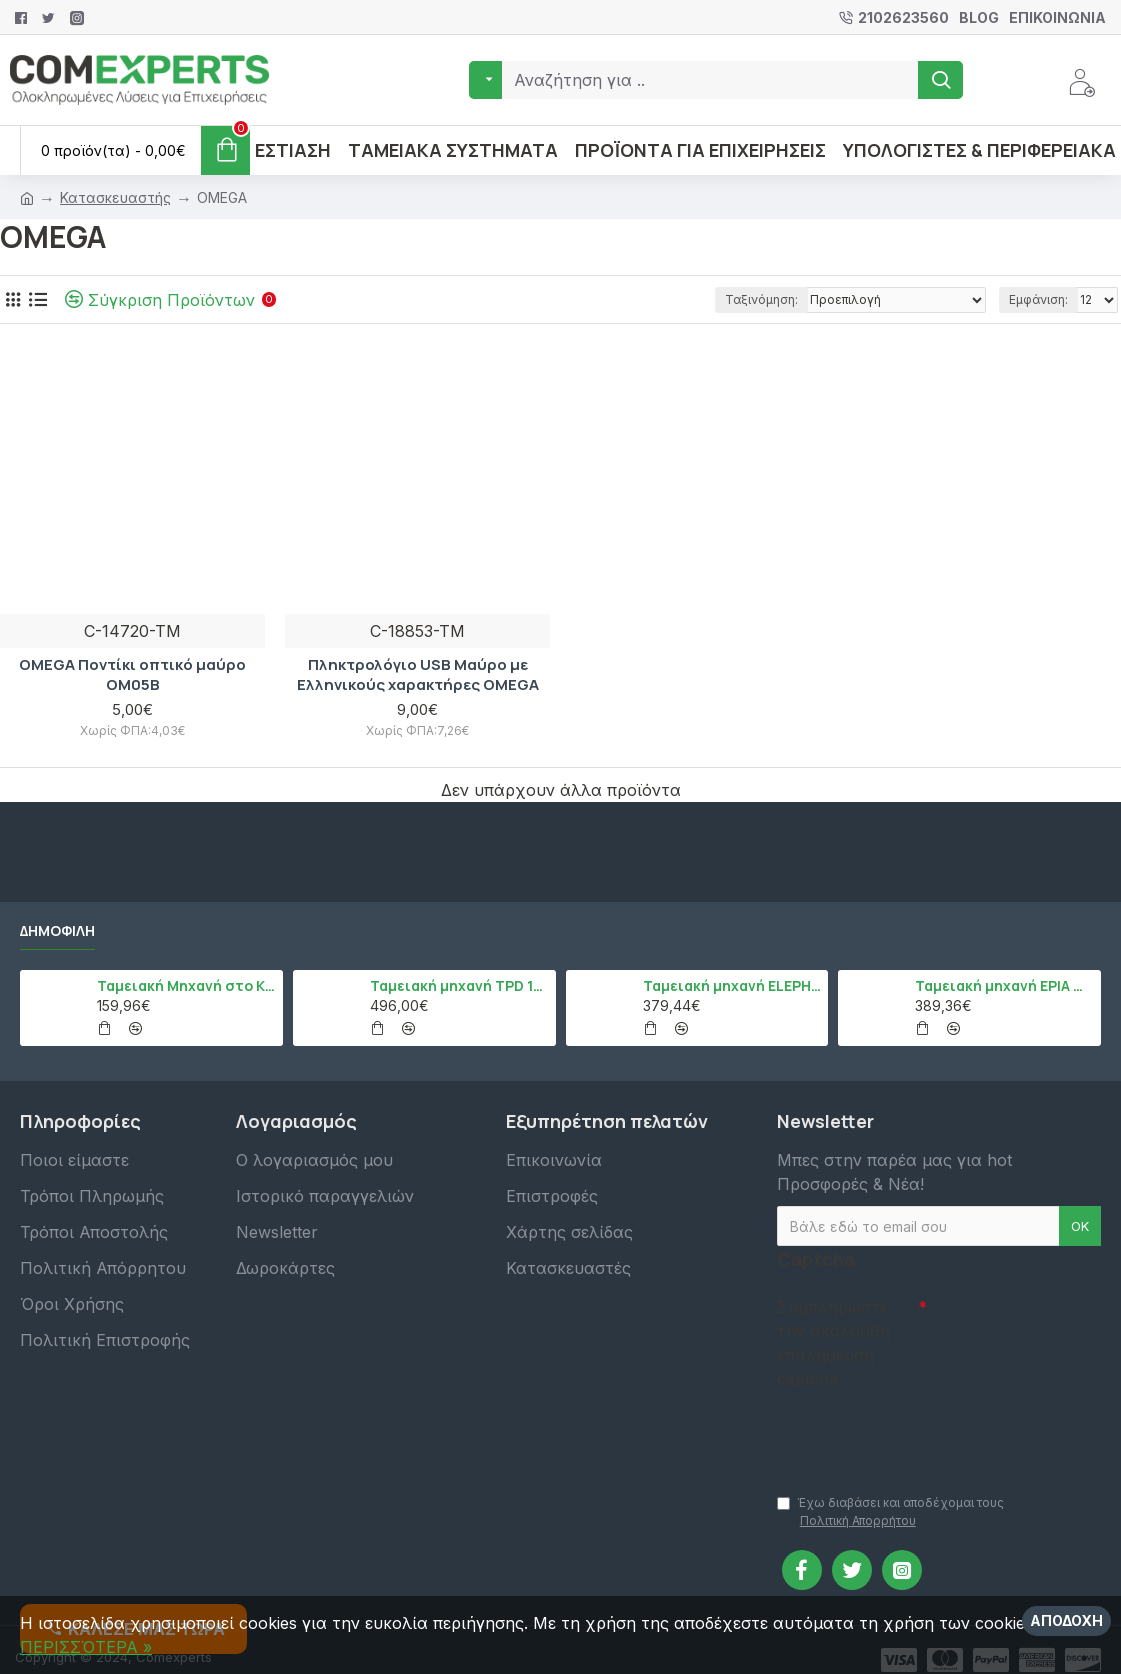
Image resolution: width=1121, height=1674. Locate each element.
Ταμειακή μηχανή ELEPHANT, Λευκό (732, 986)
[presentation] (917, 1432)
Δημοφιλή (57, 931)
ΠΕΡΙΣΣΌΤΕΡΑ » (86, 1647)
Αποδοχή (1066, 1620)
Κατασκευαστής (115, 197)
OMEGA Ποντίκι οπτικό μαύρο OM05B (132, 674)
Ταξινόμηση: (761, 299)
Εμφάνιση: (1038, 299)
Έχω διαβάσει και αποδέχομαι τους (890, 1512)
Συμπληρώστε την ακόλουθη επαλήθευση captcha (833, 1343)
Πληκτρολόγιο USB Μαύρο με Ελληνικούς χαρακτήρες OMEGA (418, 674)
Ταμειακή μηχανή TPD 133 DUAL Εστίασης (459, 986)
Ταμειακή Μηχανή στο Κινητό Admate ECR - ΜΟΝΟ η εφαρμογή (186, 986)
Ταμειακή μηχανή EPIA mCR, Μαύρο (1004, 986)
